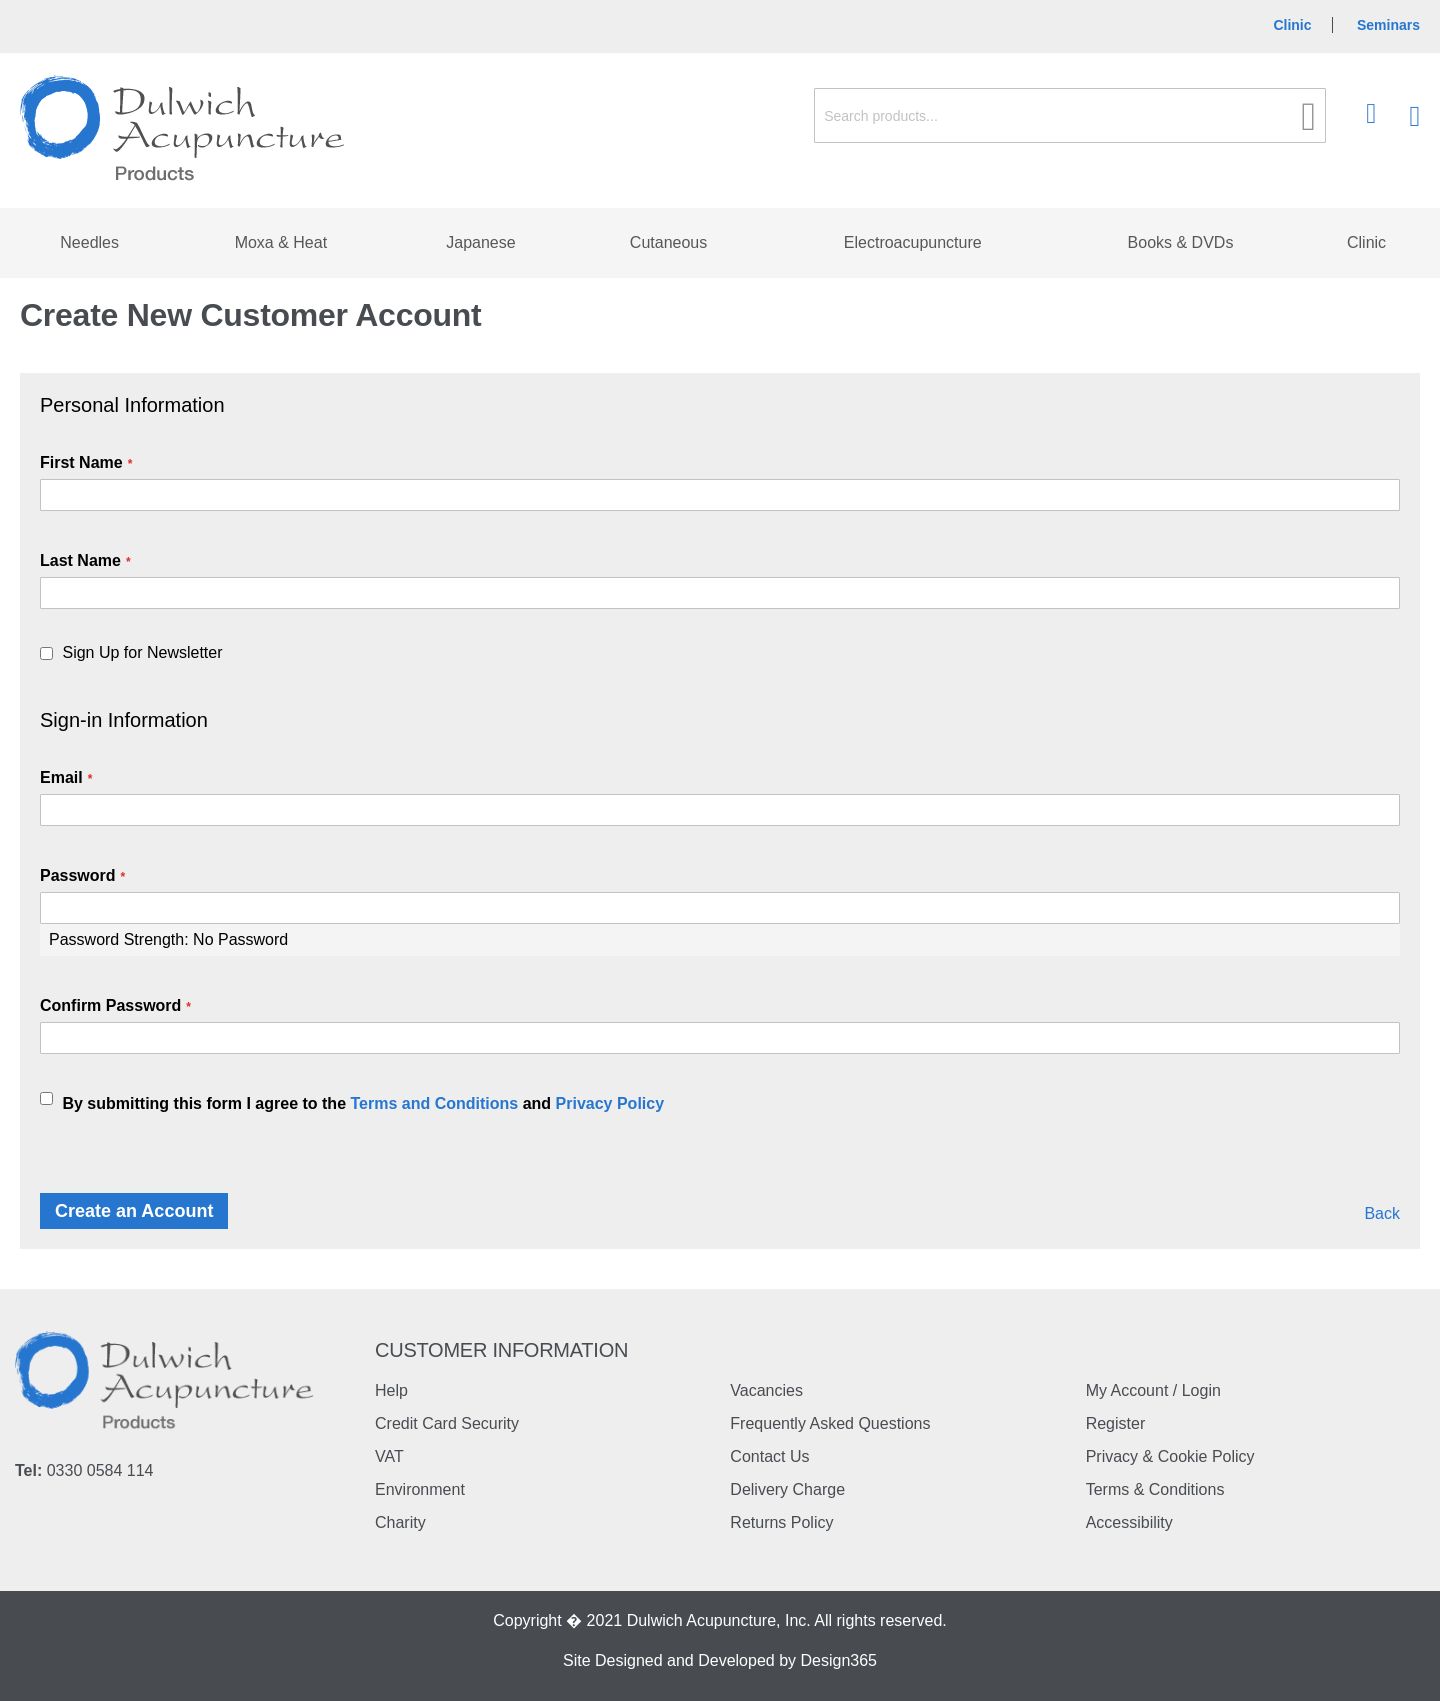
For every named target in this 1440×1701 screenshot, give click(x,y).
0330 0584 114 (100, 1470)
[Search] (1309, 116)
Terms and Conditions (434, 1103)
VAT (389, 1456)
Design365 (839, 1660)
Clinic (1292, 25)
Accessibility (1129, 1522)
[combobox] (1070, 115)
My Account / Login (1153, 1390)
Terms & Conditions (1155, 1489)
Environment (420, 1489)
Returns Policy (781, 1522)
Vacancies (766, 1390)
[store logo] (183, 129)
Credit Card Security (447, 1423)
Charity (400, 1522)
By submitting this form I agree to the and (363, 1103)
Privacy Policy (610, 1103)
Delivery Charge (787, 1489)
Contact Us (769, 1456)
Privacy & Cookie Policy (1170, 1456)
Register (1116, 1423)
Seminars (1388, 25)
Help (391, 1390)
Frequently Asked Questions (830, 1423)
